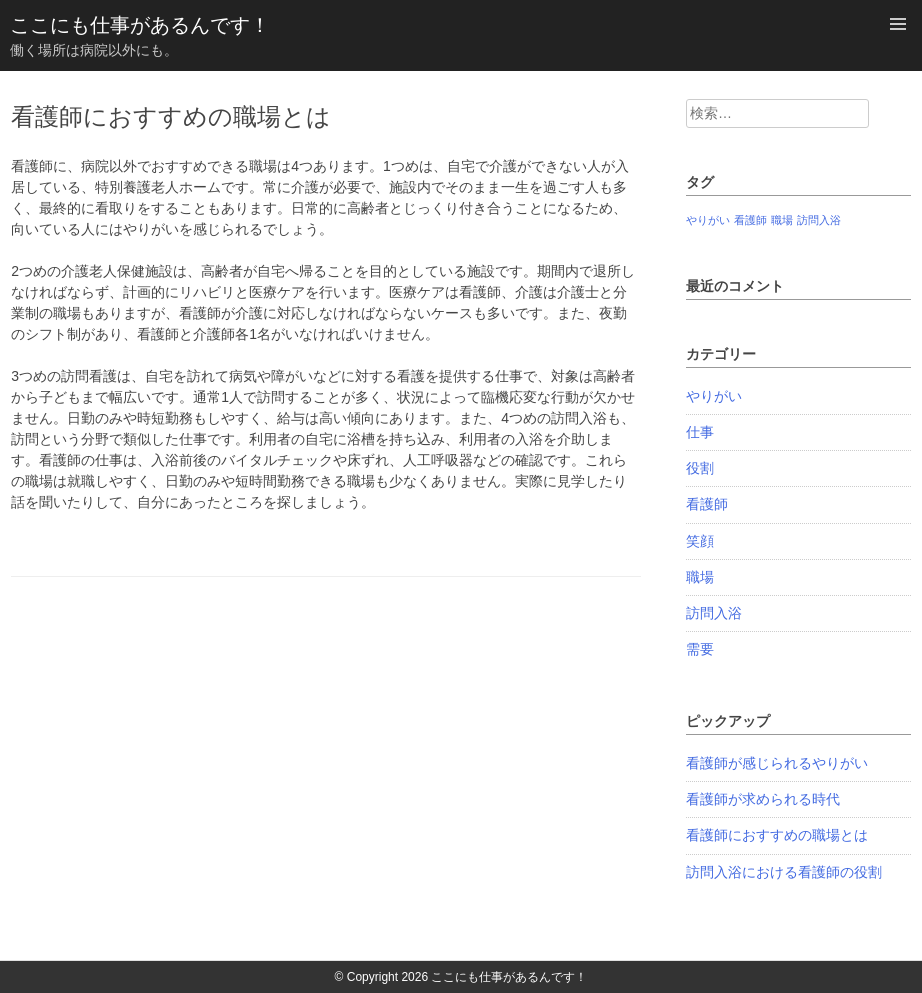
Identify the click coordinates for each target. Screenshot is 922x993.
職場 (700, 577)
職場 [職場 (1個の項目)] (782, 220)
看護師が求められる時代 (763, 799)
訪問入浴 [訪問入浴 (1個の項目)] (819, 220)
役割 (700, 468)
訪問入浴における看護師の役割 (784, 872)
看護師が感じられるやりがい (777, 763)
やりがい (714, 396)
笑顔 (700, 541)
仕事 (700, 432)
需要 (700, 649)
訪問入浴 (714, 613)
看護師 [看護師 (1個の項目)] (750, 220)
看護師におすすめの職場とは (777, 835)
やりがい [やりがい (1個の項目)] (708, 220)
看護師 (707, 504)
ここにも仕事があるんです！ (140, 25)
